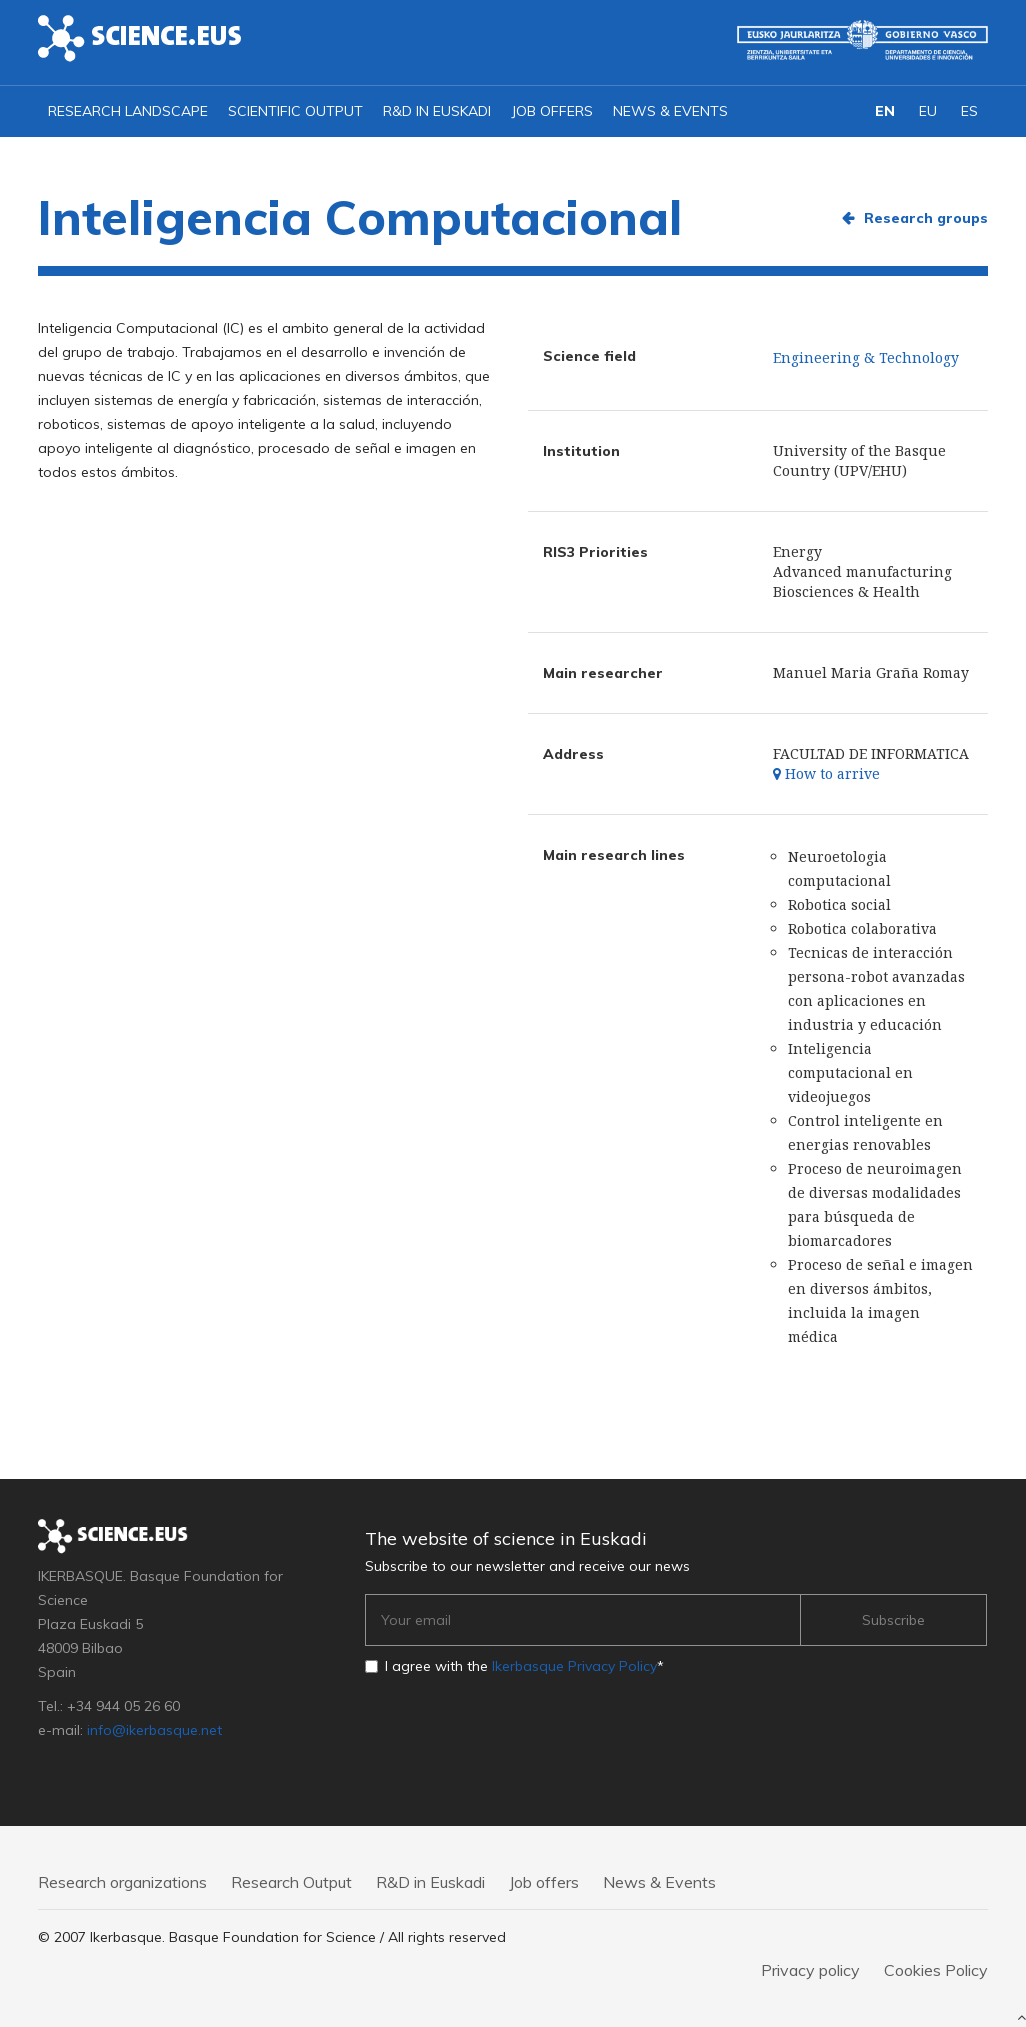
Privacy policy (810, 1970)
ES (969, 111)
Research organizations (122, 1882)
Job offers (552, 111)
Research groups (926, 218)
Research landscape (128, 111)
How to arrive (826, 773)
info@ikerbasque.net (154, 1730)
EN (885, 111)
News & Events (670, 111)
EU (928, 111)
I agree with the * (524, 1666)
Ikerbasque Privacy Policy (574, 1666)
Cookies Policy (936, 1970)
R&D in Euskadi (437, 111)
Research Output (291, 1882)
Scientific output (295, 111)
